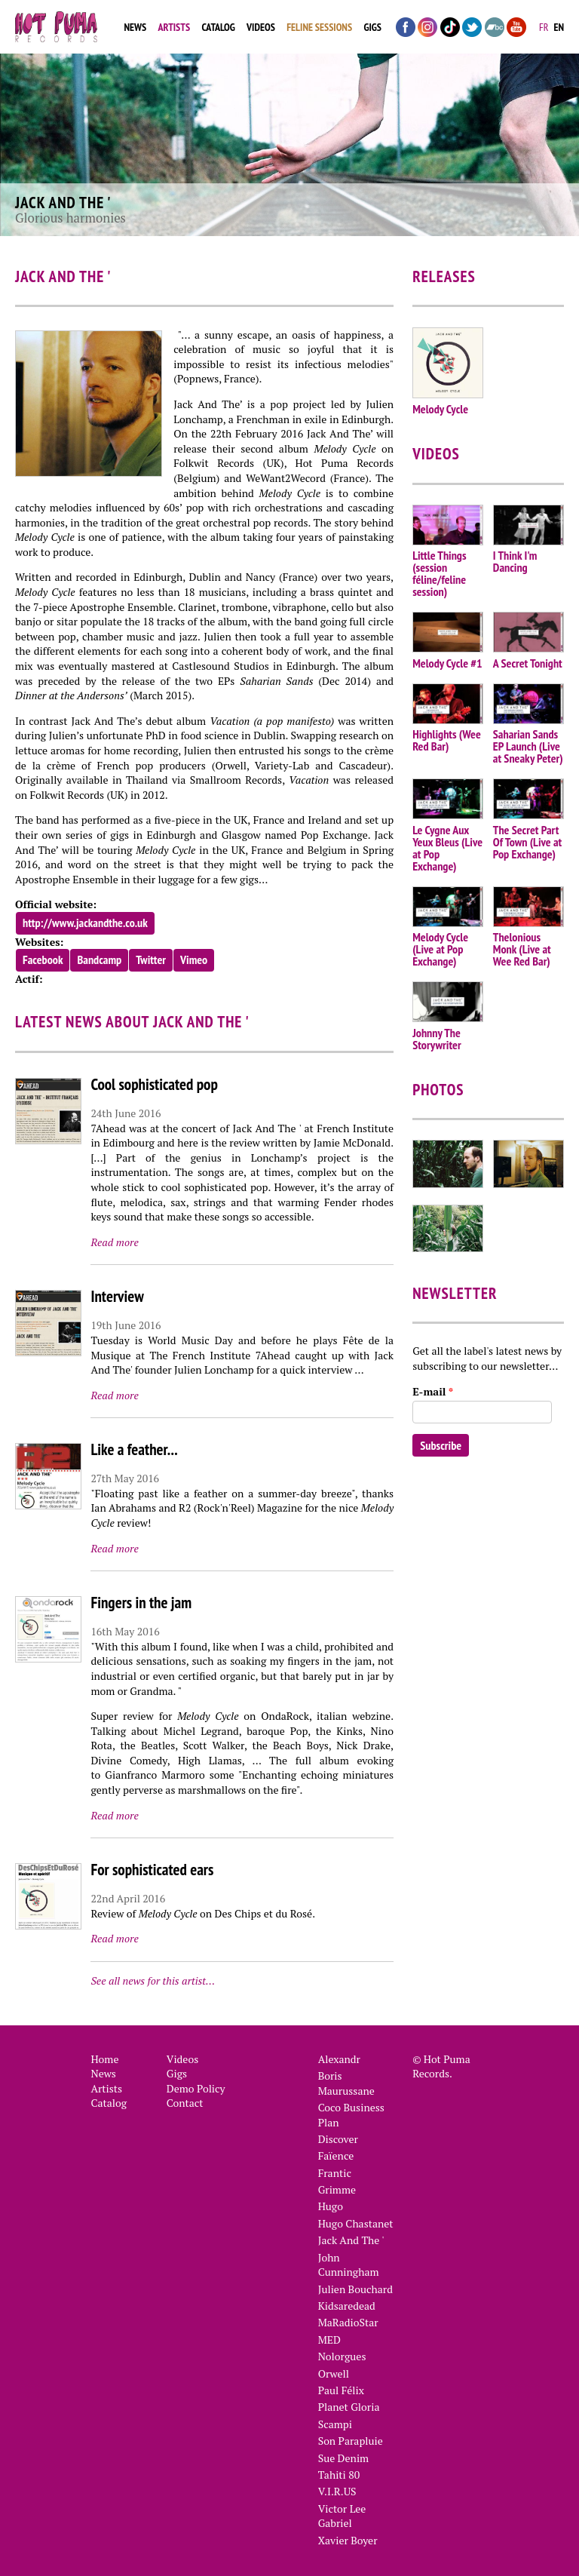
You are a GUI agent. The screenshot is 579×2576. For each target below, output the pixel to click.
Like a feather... (133, 1449)
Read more (114, 1242)
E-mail (432, 1391)
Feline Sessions (319, 27)
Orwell (333, 2373)
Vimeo (193, 959)
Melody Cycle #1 (447, 663)
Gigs (372, 27)
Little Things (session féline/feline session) (439, 573)
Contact (185, 2102)
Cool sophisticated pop (153, 1084)
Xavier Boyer (348, 2540)
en (558, 27)
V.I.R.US (337, 2491)
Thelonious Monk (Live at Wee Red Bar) (522, 949)
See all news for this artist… (152, 1980)
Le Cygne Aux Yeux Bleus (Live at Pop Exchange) (447, 848)
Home (104, 2059)
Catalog (217, 27)
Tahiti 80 (339, 2474)
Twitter (151, 959)
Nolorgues (342, 2356)
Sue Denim (343, 2458)
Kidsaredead (346, 2305)
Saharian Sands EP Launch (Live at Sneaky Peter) (528, 746)
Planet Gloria (349, 2406)
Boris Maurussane (346, 2083)
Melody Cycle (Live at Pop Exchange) (440, 949)
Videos (261, 27)
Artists (174, 27)
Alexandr (339, 2059)
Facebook (43, 959)
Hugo (330, 2206)
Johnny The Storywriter (436, 1038)
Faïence (336, 2155)
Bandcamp (99, 959)
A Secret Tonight (527, 663)
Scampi (335, 2424)
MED (329, 2339)
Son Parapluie (350, 2440)
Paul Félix (341, 2390)
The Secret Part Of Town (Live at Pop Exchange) (527, 841)
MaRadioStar (348, 2322)
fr (544, 27)
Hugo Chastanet (356, 2223)
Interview (116, 1296)
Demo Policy (196, 2088)
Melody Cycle (440, 408)
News (135, 27)
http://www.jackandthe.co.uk (85, 922)
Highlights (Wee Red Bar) (446, 740)
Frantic (334, 2173)
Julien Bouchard (355, 2289)
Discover (338, 2139)
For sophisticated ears (151, 1869)
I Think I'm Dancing (515, 561)
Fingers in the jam (140, 1602)
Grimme (337, 2189)
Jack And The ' (351, 2240)
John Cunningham (348, 2265)
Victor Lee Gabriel (342, 2516)
